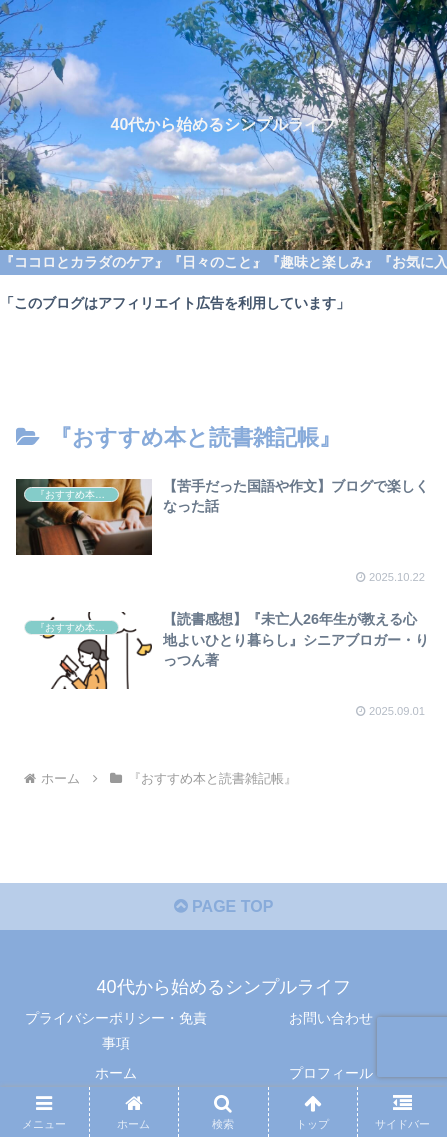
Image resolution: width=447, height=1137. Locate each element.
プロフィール (331, 1073)
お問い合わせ (331, 1018)
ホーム (116, 1073)
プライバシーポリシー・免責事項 (116, 1030)
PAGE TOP (224, 906)
